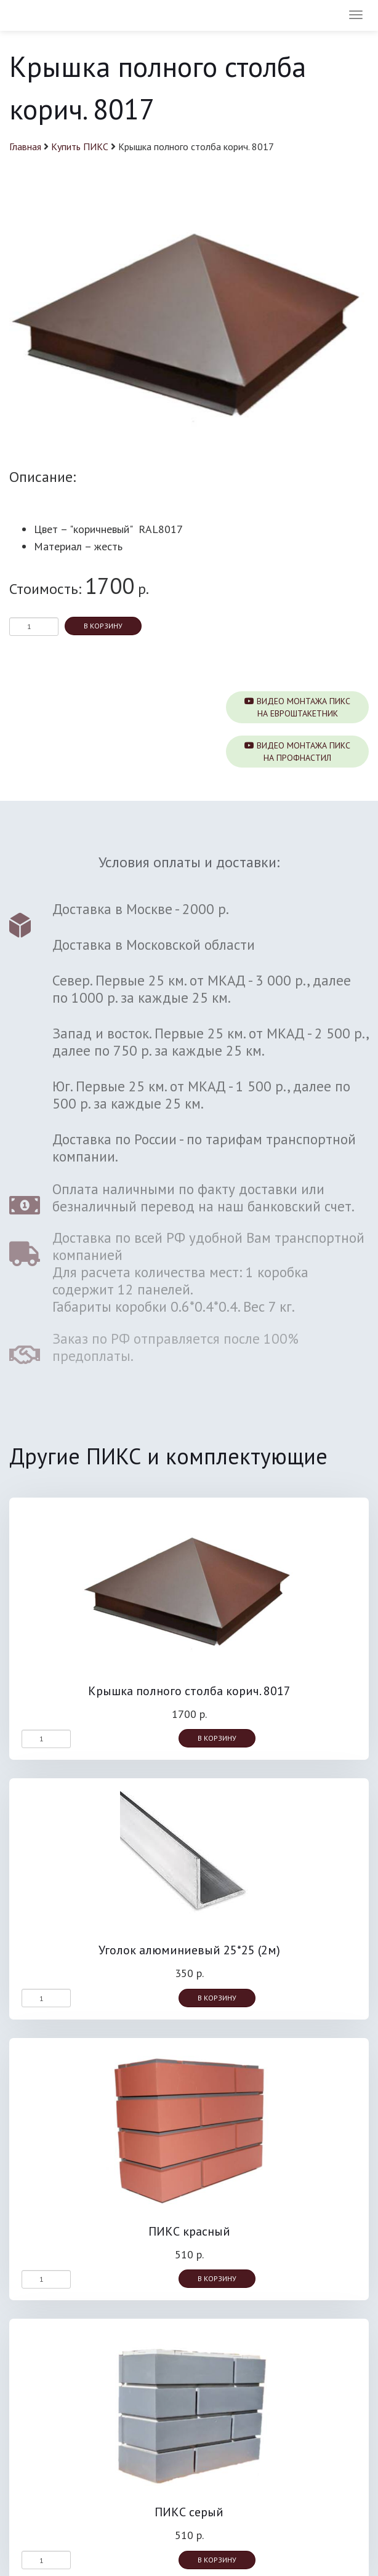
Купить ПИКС (79, 146)
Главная (25, 146)
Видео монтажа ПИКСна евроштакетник (297, 707)
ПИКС (45, 15)
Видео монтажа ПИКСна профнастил (297, 751)
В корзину (103, 625)
